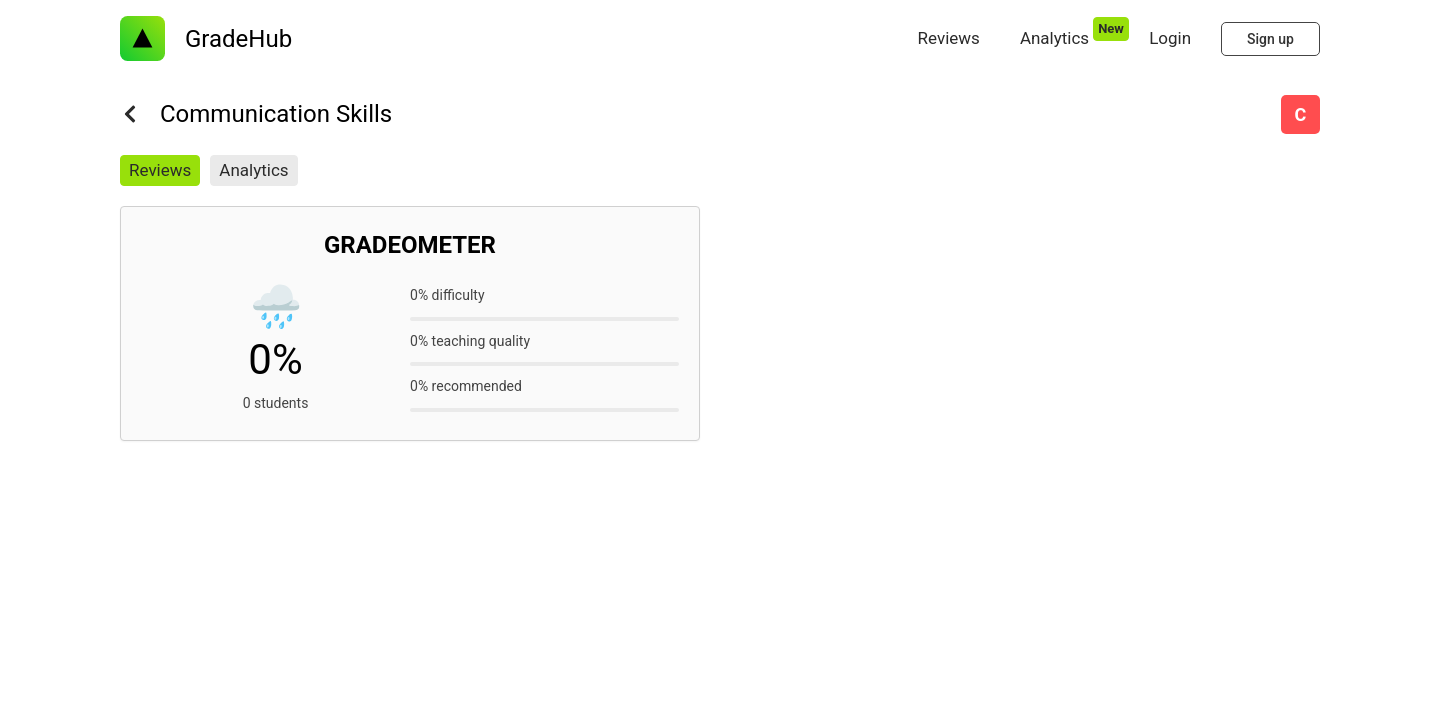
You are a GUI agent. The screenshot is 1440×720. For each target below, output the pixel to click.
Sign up (1270, 39)
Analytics (253, 170)
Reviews (160, 170)
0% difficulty (447, 295)
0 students (276, 403)
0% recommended (466, 386)
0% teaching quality (470, 341)
